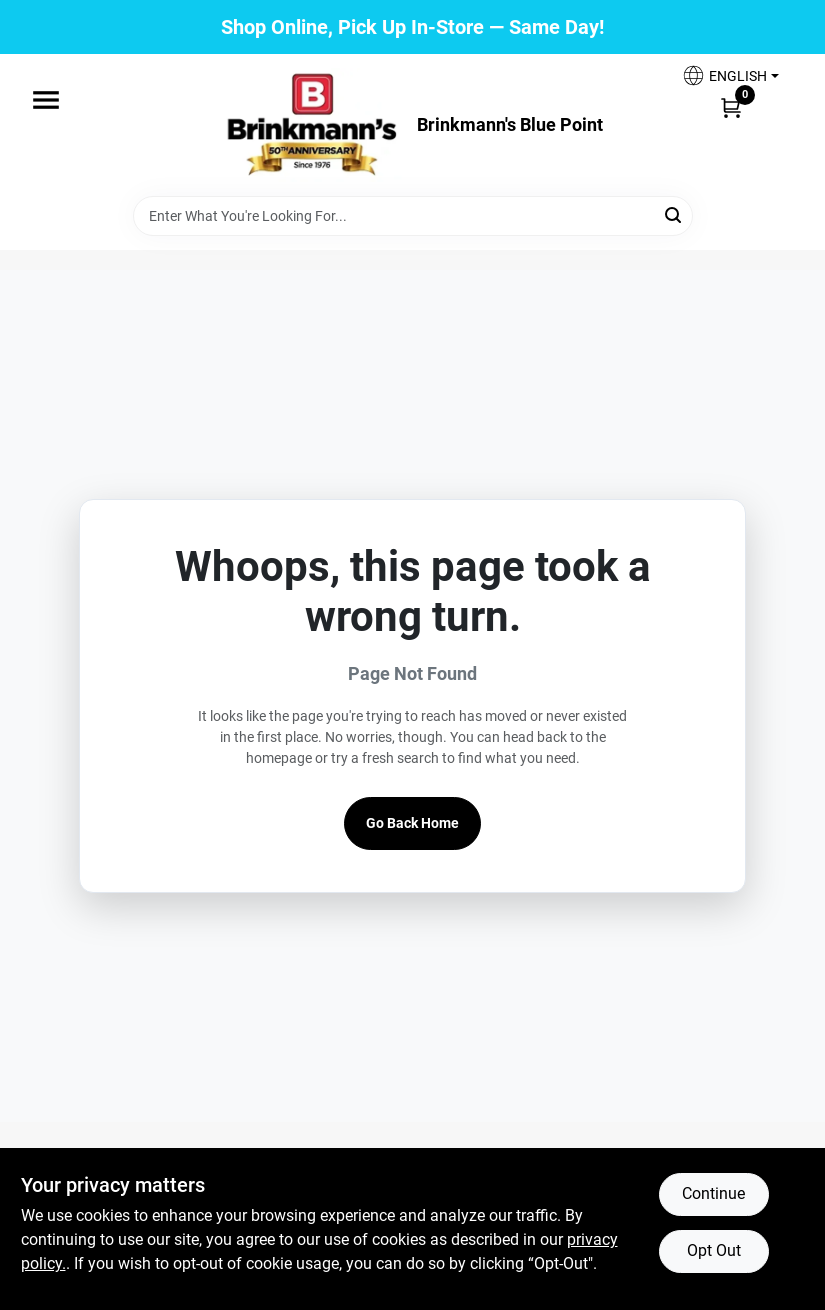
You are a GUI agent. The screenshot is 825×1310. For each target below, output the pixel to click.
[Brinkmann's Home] (313, 125)
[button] (730, 75)
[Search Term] (413, 216)
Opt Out (714, 1250)
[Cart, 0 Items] (731, 107)
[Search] (674, 214)
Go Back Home (412, 823)
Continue (713, 1193)
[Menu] (46, 100)
